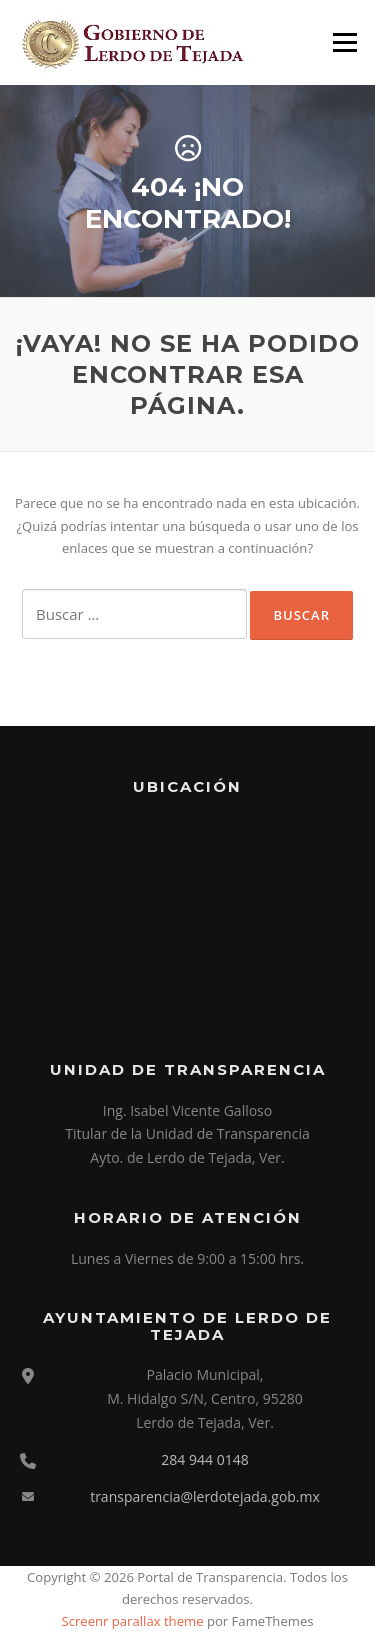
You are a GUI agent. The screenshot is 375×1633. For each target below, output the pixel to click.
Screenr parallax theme (132, 1621)
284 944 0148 (204, 1459)
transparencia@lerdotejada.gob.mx (205, 1496)
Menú (344, 42)
